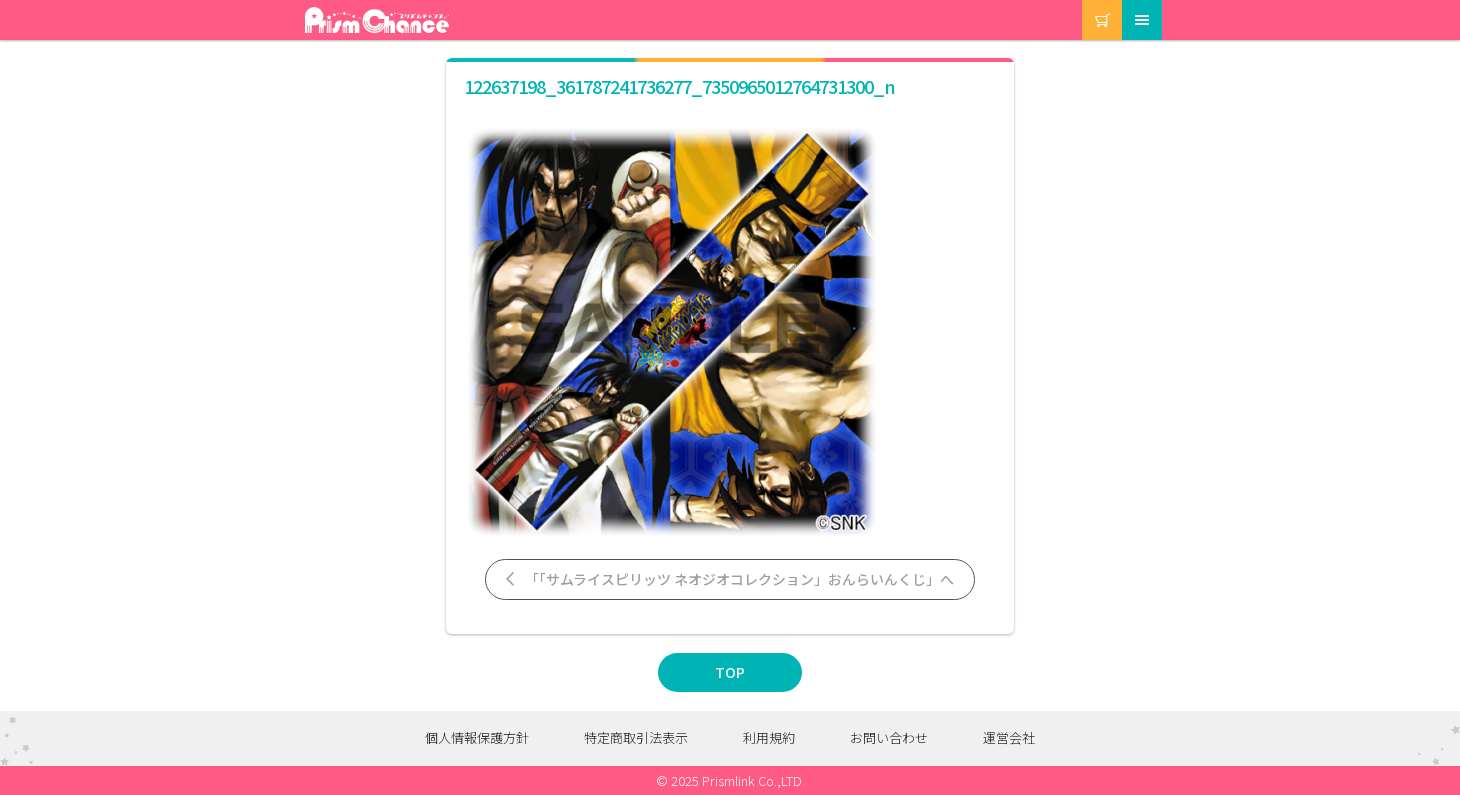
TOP (730, 672)
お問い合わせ (889, 737)
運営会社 (1009, 737)
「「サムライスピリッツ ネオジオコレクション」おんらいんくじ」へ (728, 579)
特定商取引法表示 (636, 737)
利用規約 (769, 737)
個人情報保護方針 (477, 737)
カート (1083, 0)
